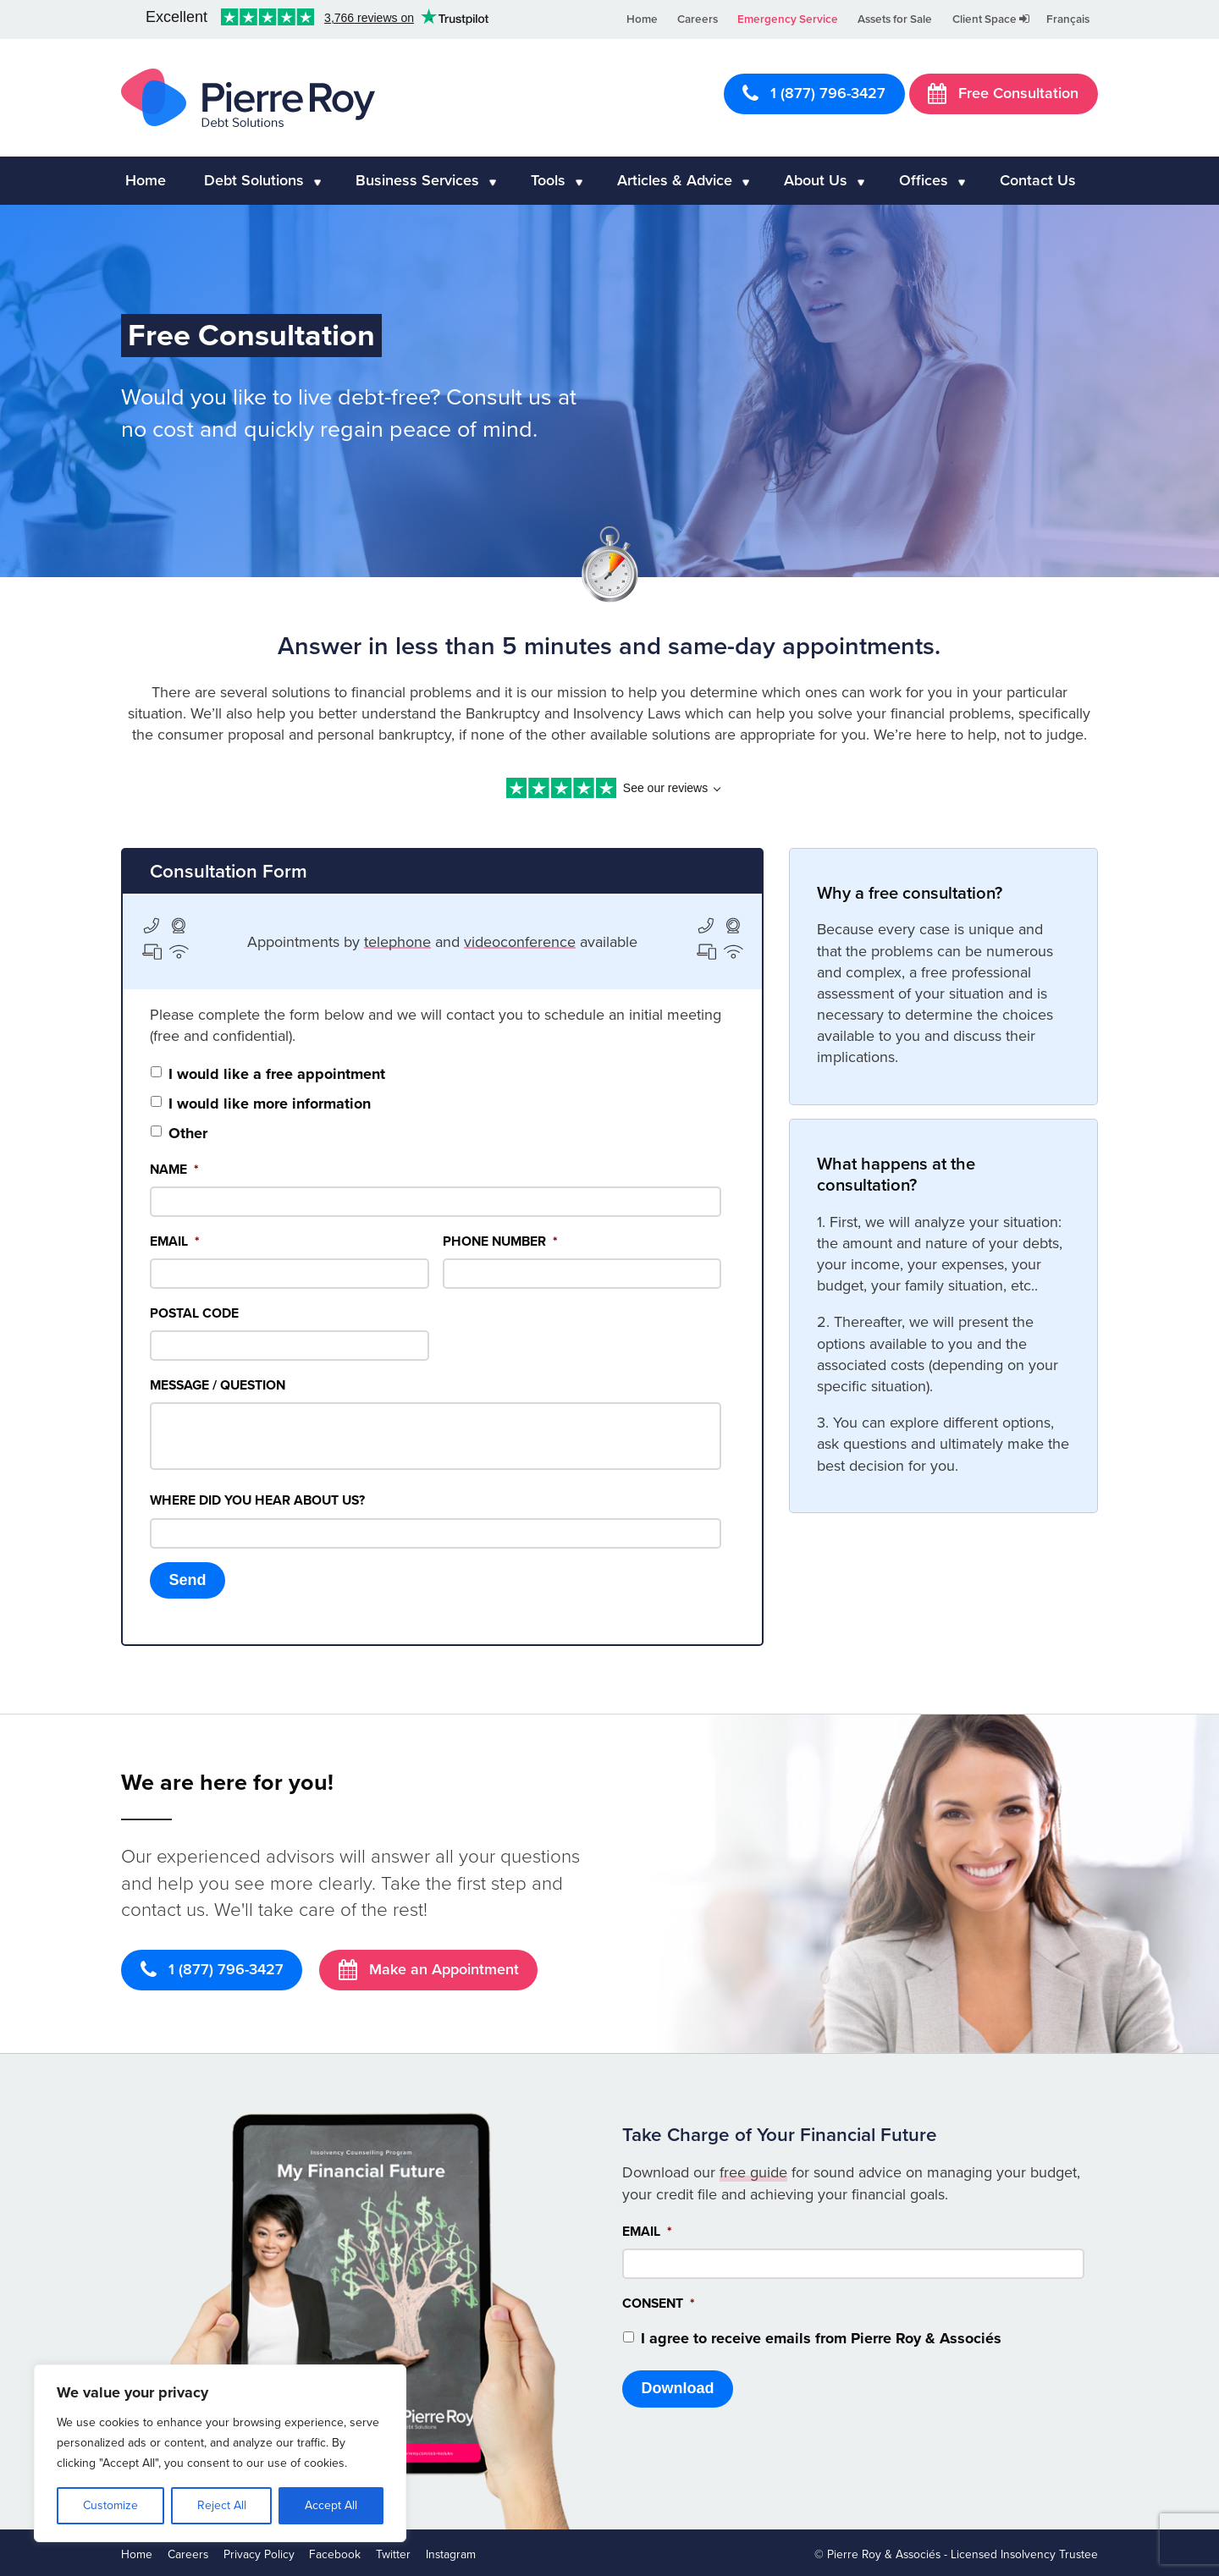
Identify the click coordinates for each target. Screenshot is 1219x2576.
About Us (815, 180)
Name (174, 1169)
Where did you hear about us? (257, 1500)
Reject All (221, 2505)
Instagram (451, 2551)
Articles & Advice (674, 180)
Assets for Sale (895, 19)
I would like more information (269, 1103)
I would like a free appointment (276, 1074)
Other (187, 1133)
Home (642, 19)
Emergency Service (787, 19)
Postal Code (194, 1313)
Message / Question (217, 1385)
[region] (220, 2453)
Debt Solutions (254, 180)
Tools (548, 180)
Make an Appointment (429, 1966)
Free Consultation (1003, 93)
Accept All (331, 2505)
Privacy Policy (259, 2551)
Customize (110, 2505)
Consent (658, 2300)
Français (1067, 19)
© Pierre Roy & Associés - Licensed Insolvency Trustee (956, 2551)
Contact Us (1038, 180)
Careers (697, 19)
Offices (923, 180)
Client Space (990, 19)
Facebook (335, 2551)
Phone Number (500, 1241)
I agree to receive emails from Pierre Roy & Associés (821, 2335)
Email (175, 1241)
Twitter (393, 2551)
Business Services (417, 180)
